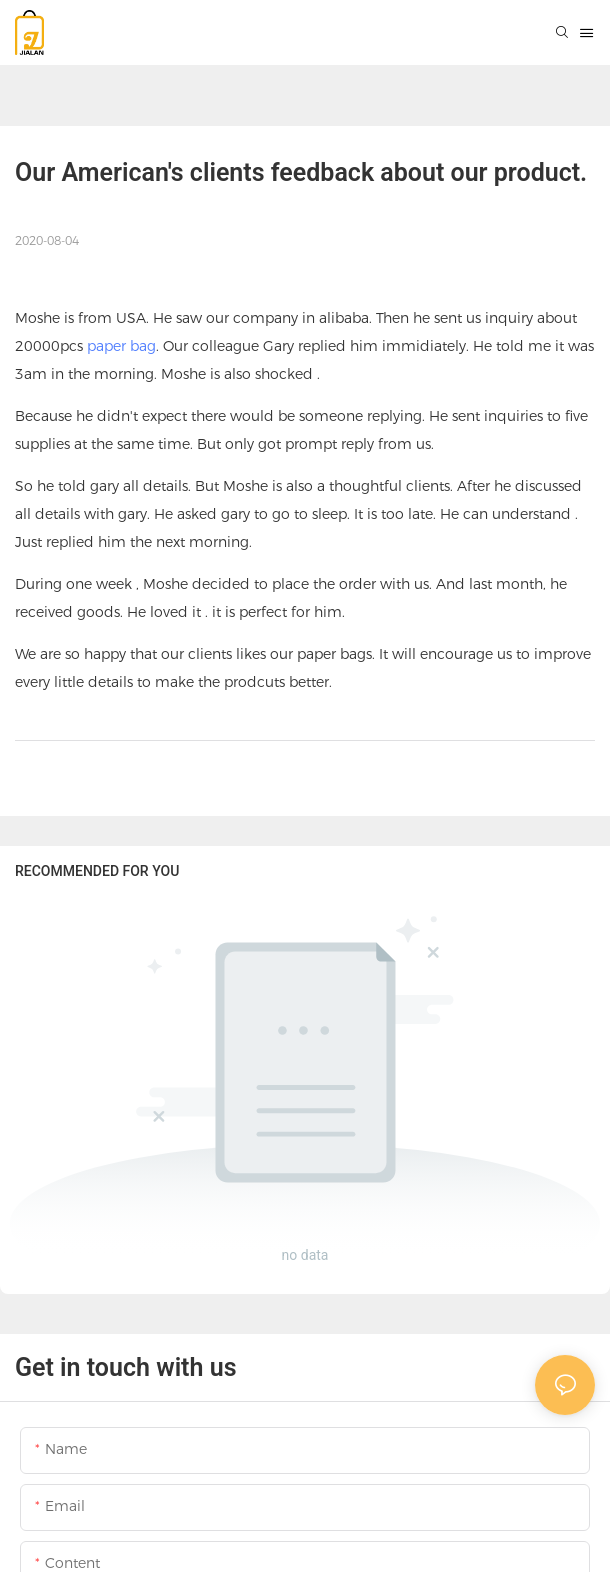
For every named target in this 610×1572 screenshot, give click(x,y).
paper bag (121, 346)
